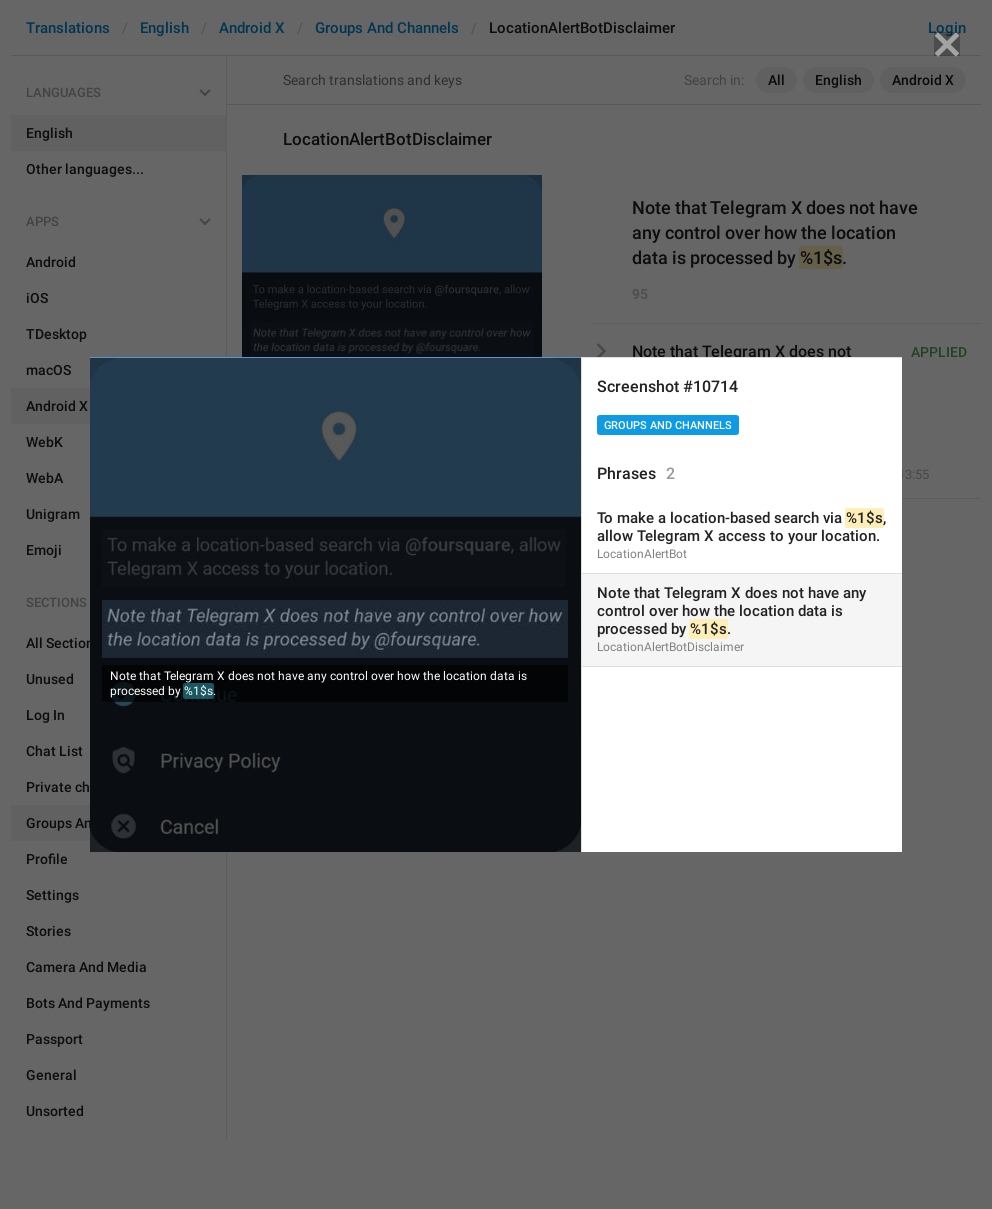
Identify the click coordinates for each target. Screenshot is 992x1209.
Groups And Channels (668, 425)
